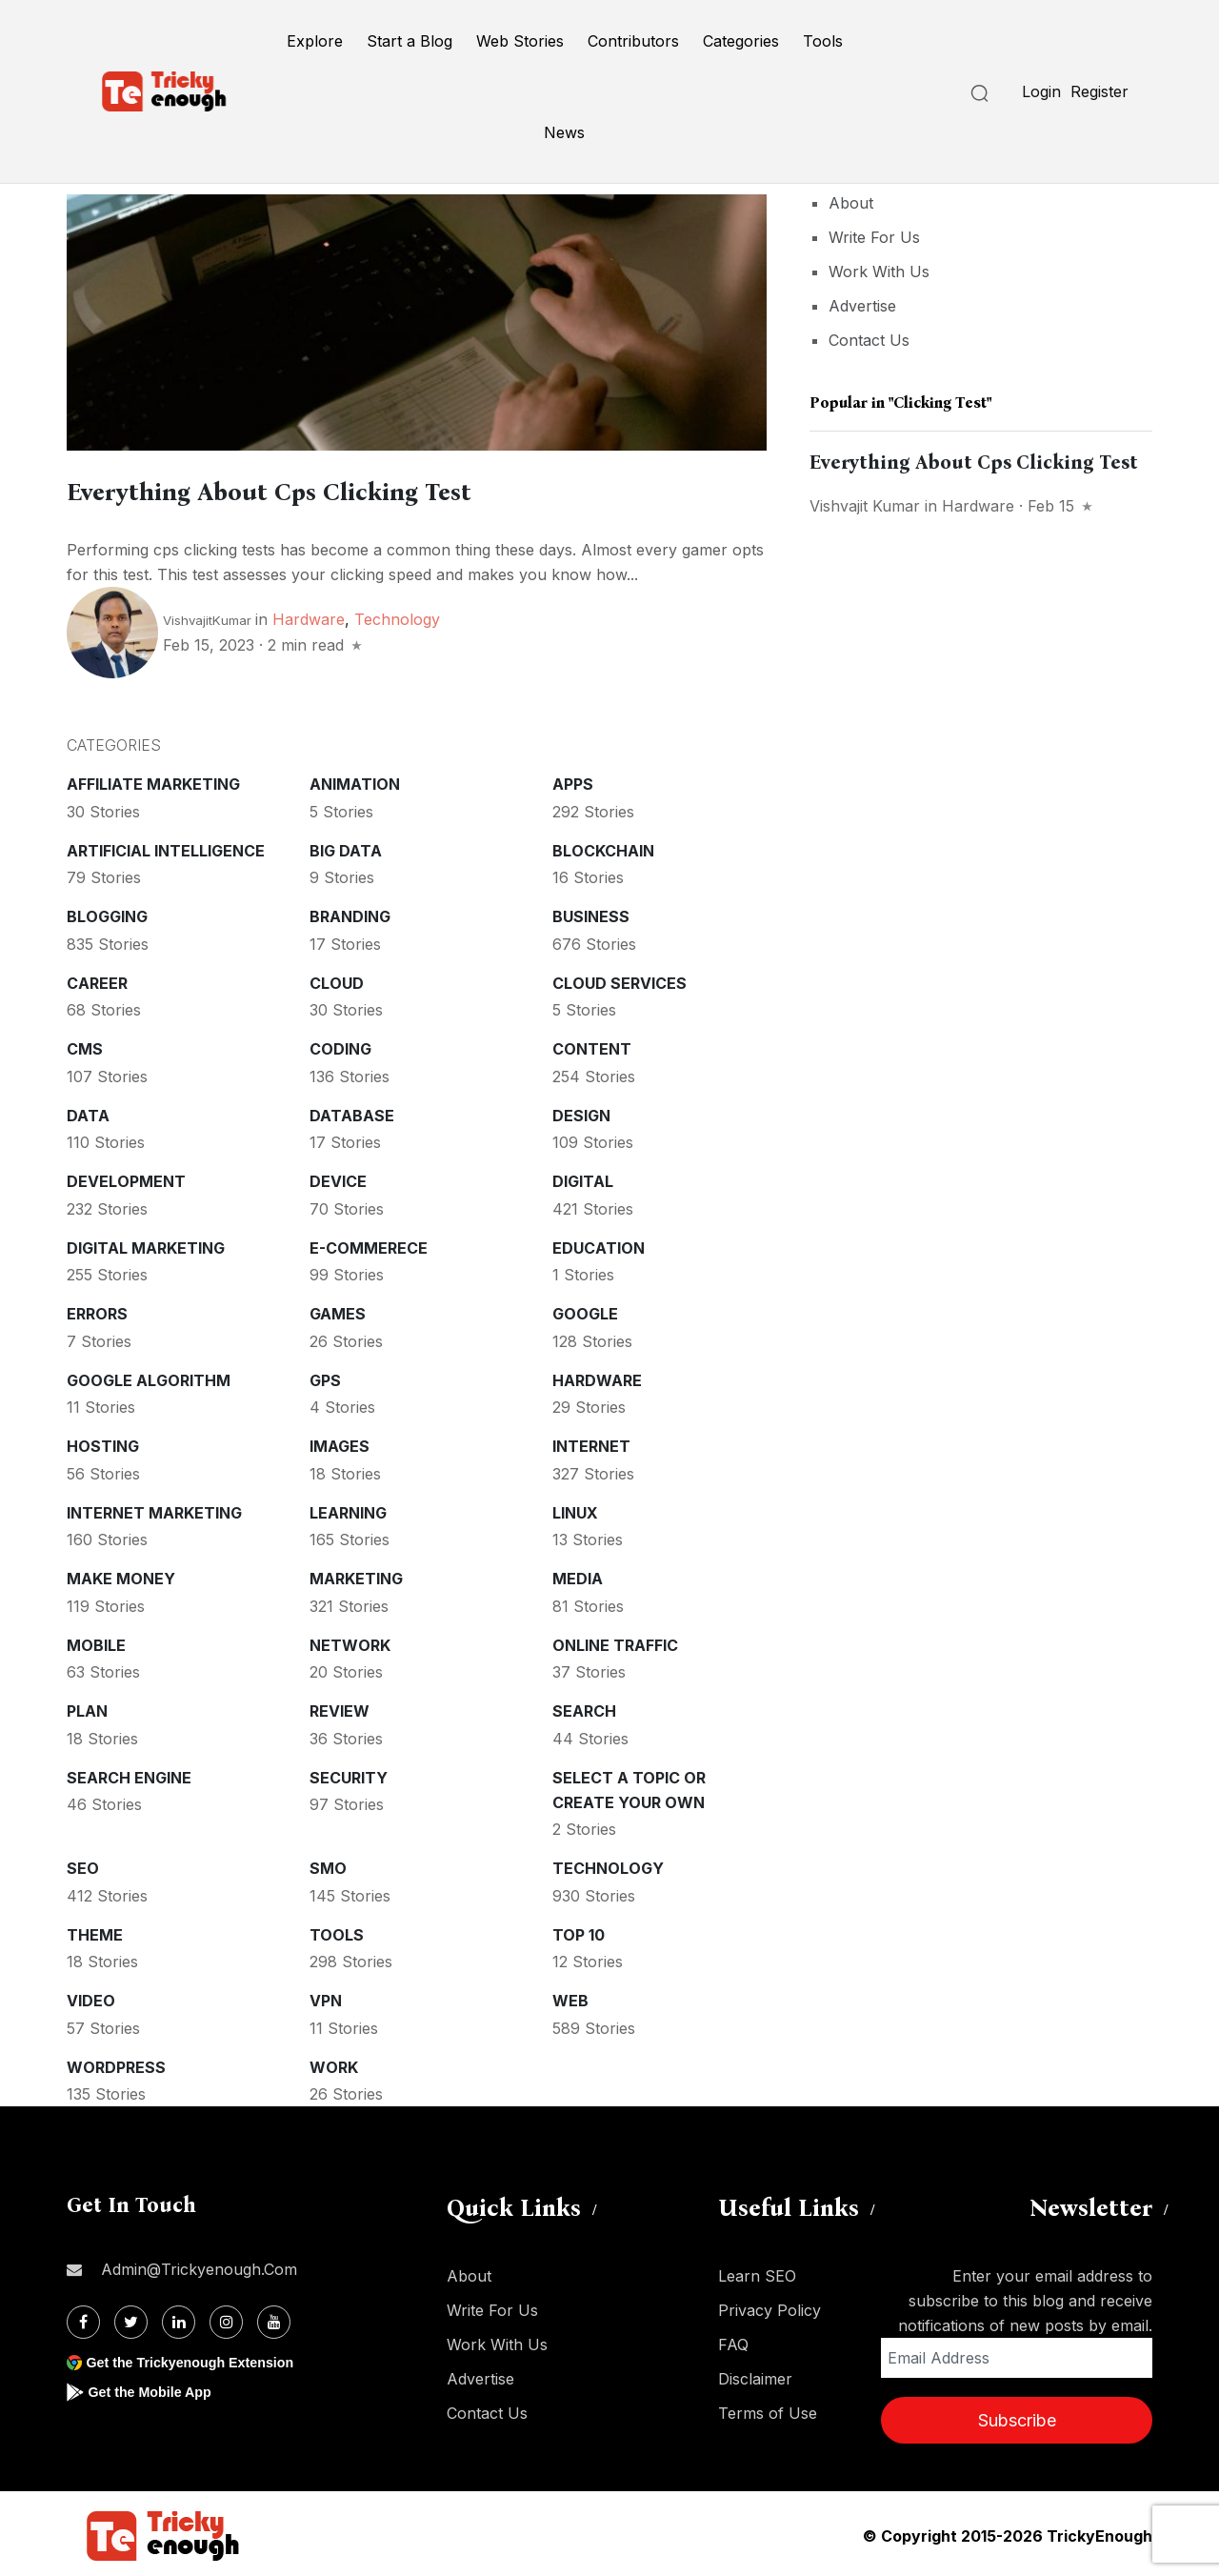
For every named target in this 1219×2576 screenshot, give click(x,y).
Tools (823, 40)
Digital (582, 1177)
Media (577, 1574)
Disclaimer (755, 2375)
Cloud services (619, 979)
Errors (97, 1309)
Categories (741, 40)
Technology (397, 615)
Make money (121, 1574)
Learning (348, 1509)
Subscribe (1017, 2416)
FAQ (733, 2340)
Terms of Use (767, 2409)
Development (126, 1177)
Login (1041, 91)
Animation (355, 780)
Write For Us (874, 237)
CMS (85, 1045)
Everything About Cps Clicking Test (351, 489)
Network (350, 1641)
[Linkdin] (178, 2318)
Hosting (103, 1442)
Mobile (96, 1641)
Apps (572, 780)
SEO (83, 1864)
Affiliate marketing (153, 780)
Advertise (862, 305)
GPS (325, 1376)
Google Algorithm (148, 1376)
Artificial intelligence (166, 846)
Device (338, 1177)
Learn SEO (757, 2272)
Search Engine (129, 1773)
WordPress (116, 2063)
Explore (315, 40)
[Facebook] (83, 2318)
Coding (340, 1045)
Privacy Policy (769, 2306)
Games (338, 1309)
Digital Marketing (146, 1244)
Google (585, 1309)
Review (340, 1707)
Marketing (356, 1574)
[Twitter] (131, 2318)
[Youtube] (273, 2318)
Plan (87, 1707)
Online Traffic (615, 1641)
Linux (575, 1509)
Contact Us (869, 340)
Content (591, 1045)
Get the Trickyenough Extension (202, 2358)
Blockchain (603, 846)
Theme (95, 1931)
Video (91, 1996)
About (851, 202)
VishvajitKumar (207, 616)
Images (340, 1442)
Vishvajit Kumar (864, 505)
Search (584, 1707)
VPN (326, 1996)
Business (590, 912)
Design (581, 1111)
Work (334, 2063)
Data (88, 1111)
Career (97, 979)
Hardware (308, 615)
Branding (350, 912)
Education (598, 1244)
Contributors (633, 40)
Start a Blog (409, 40)
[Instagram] (226, 2318)
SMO (328, 1864)
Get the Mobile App (157, 2388)
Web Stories (520, 40)
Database (352, 1111)
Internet (591, 1442)
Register (1099, 91)
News (564, 132)
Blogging (107, 912)
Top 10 (578, 1931)
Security (349, 1773)
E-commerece (369, 1244)
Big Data (346, 846)
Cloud (337, 979)
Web (570, 1996)
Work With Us (879, 271)
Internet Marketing (154, 1509)
